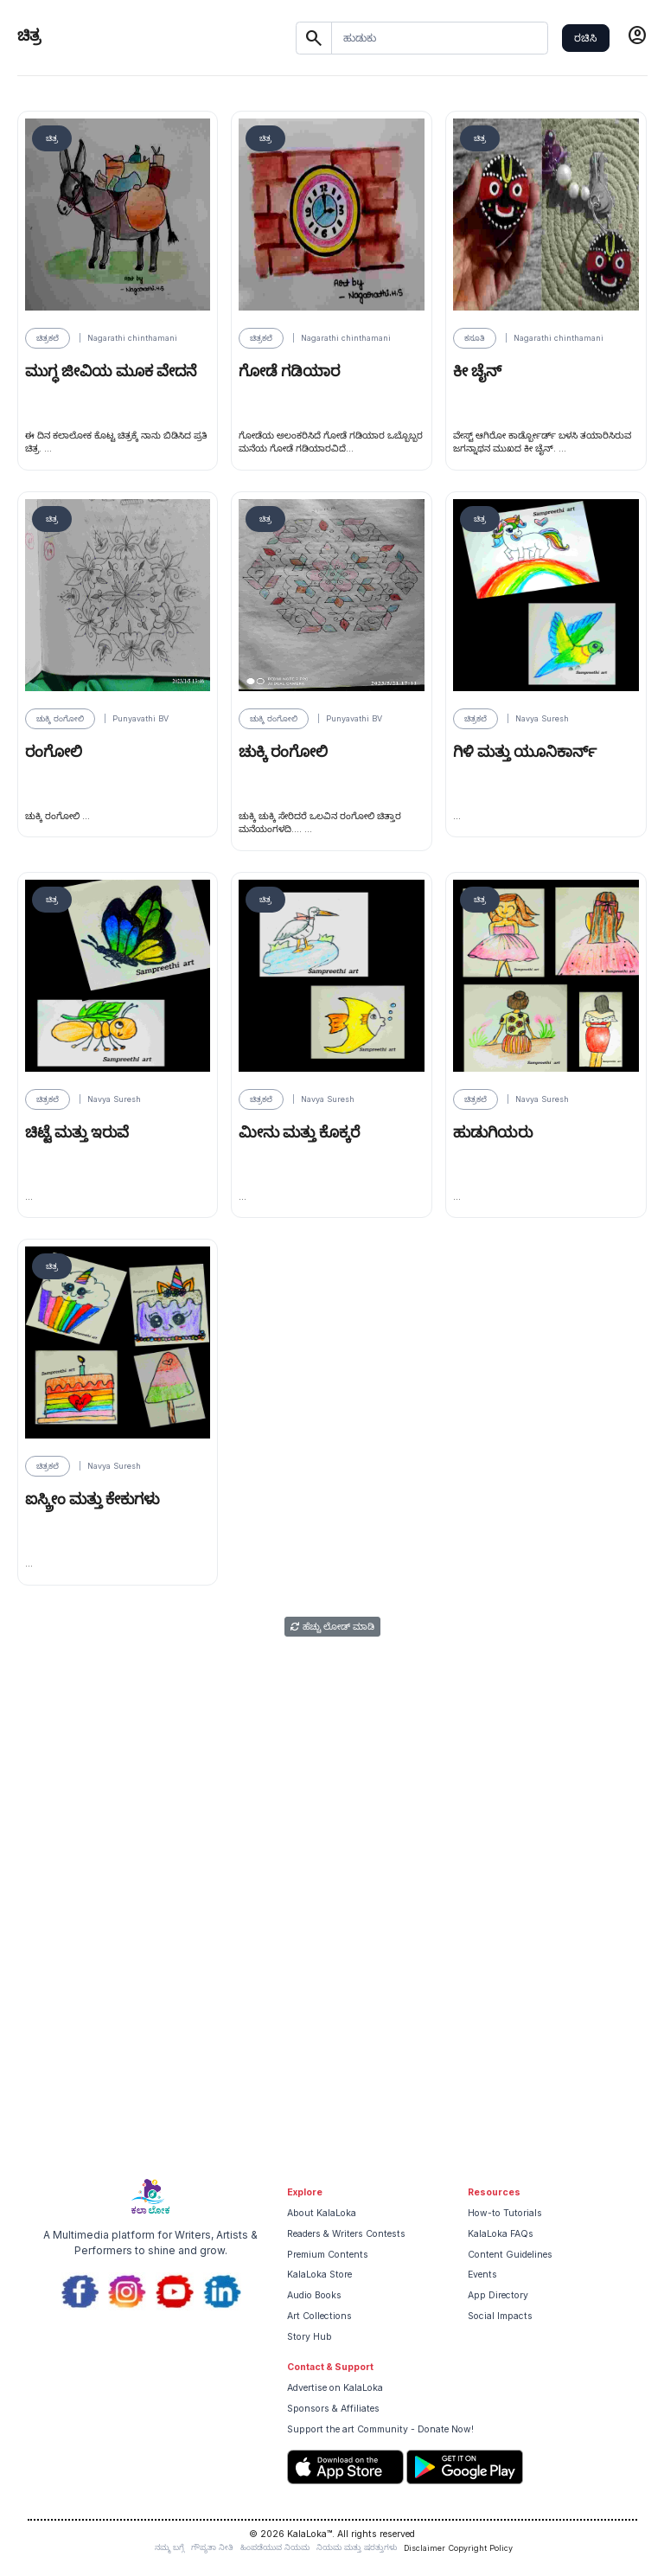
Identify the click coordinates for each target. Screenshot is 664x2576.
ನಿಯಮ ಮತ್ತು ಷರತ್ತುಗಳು (356, 2547)
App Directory (498, 2295)
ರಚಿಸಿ (585, 37)
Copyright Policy (481, 2548)
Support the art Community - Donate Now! (380, 2429)
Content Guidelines (510, 2254)
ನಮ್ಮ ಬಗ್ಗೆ (169, 2547)
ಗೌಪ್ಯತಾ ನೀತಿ (212, 2547)
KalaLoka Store (319, 2274)
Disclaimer (424, 2548)
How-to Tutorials (505, 2213)
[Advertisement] (332, 2037)
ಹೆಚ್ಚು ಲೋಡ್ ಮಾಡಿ (332, 1626)
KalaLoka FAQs (500, 2234)
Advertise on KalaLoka (335, 2387)
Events (482, 2274)
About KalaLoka (321, 2213)
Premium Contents (327, 2254)
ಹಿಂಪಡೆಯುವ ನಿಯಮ (275, 2547)
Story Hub (309, 2336)
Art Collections (319, 2316)
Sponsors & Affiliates (333, 2408)
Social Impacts (500, 2316)
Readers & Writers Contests (346, 2234)
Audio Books (314, 2295)
